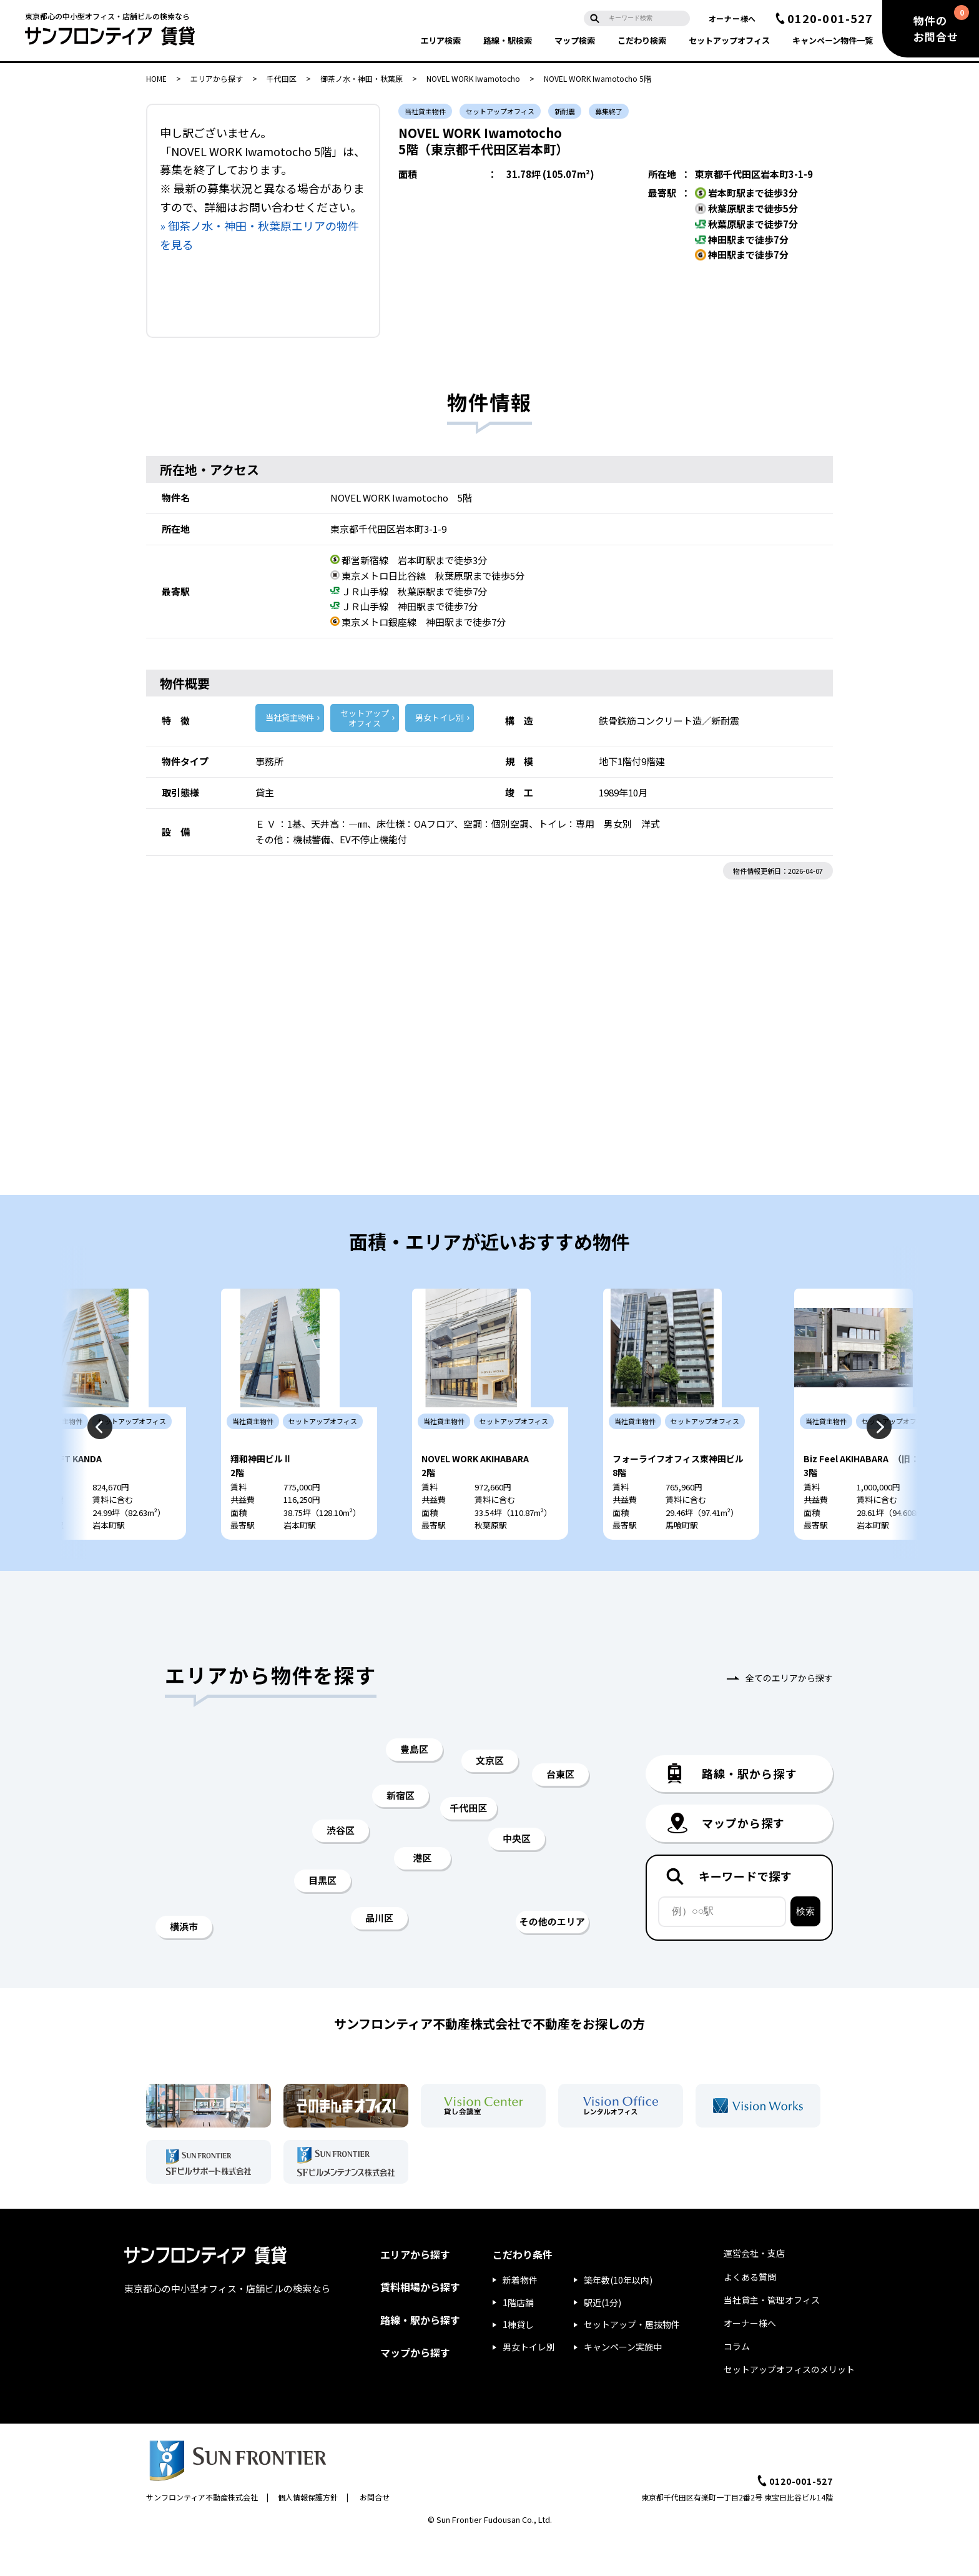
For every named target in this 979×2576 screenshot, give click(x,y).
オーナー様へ (732, 18)
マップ (574, 40)
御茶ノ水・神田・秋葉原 (361, 78)
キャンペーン (832, 40)
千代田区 (282, 78)
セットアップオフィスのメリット (789, 2406)
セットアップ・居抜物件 (632, 2362)
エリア (440, 40)
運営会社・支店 (754, 2290)
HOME (156, 78)
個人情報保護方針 (308, 2534)
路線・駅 (507, 40)
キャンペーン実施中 (623, 2384)
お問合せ (375, 2534)
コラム (737, 2383)
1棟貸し (518, 2362)
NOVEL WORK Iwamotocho (473, 78)
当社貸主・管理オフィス (772, 2337)
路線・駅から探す (420, 2356)
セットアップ (729, 40)
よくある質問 (750, 2313)
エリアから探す (216, 78)
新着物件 (520, 2317)
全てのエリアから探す (789, 1715)
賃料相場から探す (420, 2324)
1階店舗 (518, 2339)
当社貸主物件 (289, 717)
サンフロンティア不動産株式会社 (202, 2534)
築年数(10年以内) (618, 2317)
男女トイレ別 (439, 717)
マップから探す (415, 2389)
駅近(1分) (602, 2339)
